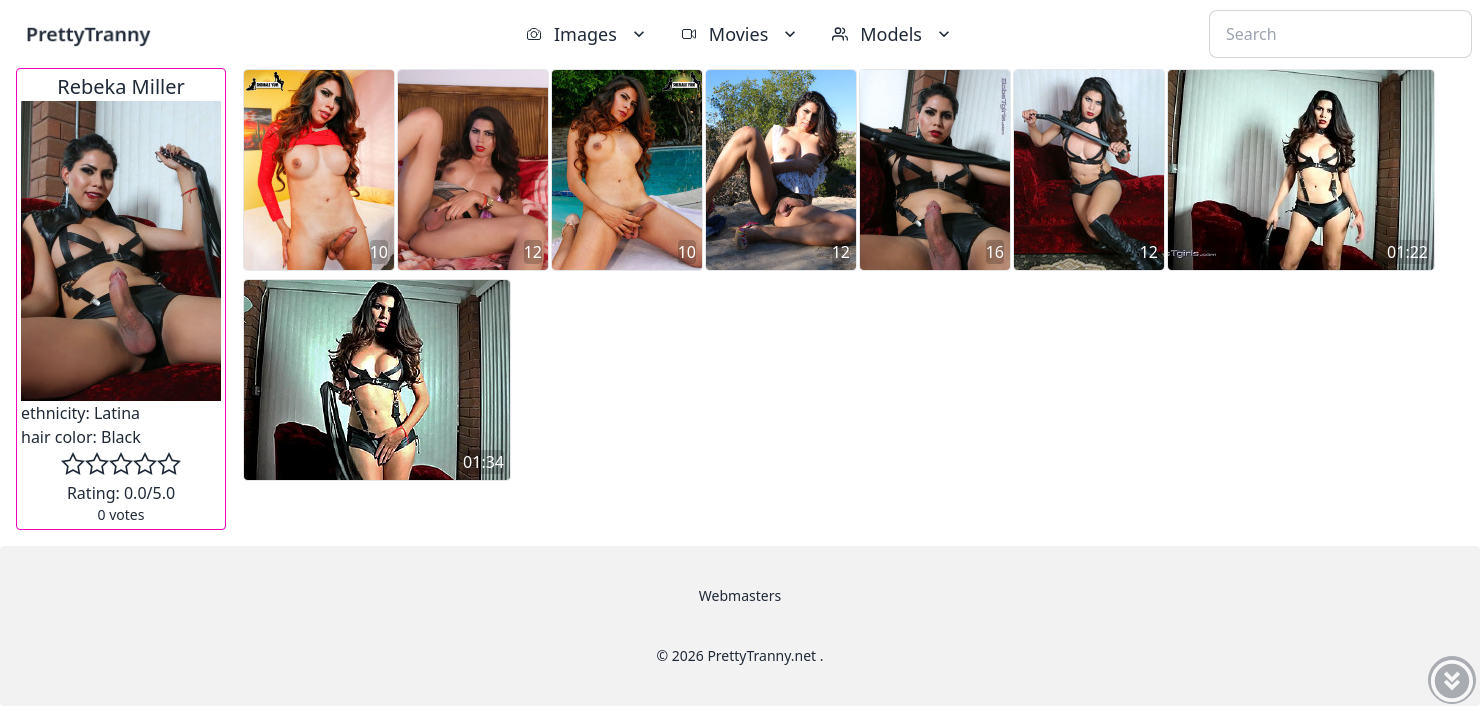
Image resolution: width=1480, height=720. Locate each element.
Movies (740, 34)
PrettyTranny (88, 33)
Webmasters (740, 595)
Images (587, 34)
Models (893, 34)
